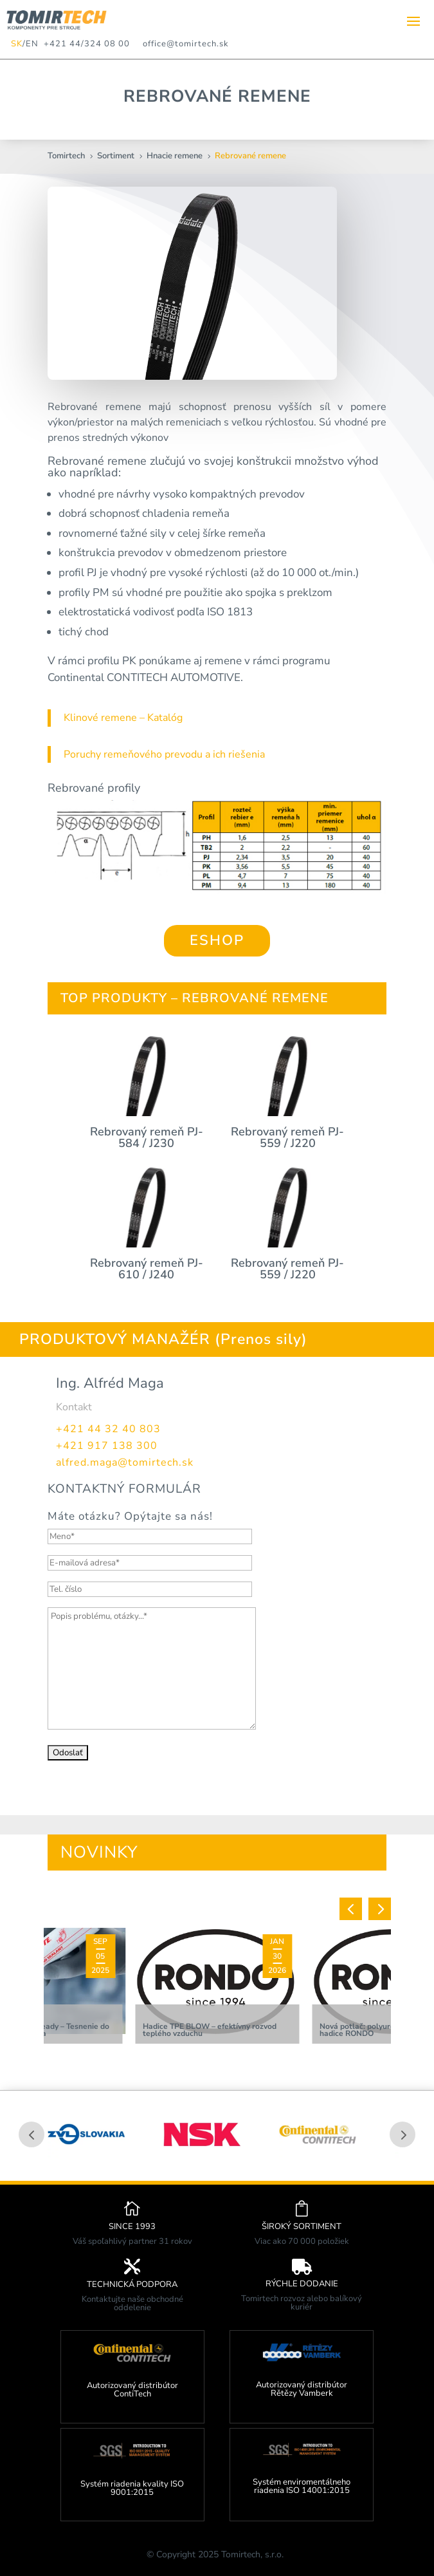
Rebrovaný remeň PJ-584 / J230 (146, 1137)
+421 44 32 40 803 (108, 1429)
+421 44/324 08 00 (84, 44)
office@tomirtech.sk (186, 44)
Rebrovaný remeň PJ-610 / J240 (146, 1268)
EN (32, 44)
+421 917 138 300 (107, 1446)
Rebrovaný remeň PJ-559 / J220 (287, 1137)
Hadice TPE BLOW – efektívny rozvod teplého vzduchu (209, 2030)
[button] (350, 1909)
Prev (31, 2134)
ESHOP (217, 940)
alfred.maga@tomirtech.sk (125, 1462)
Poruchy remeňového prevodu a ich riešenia (164, 754)
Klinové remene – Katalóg (123, 718)
